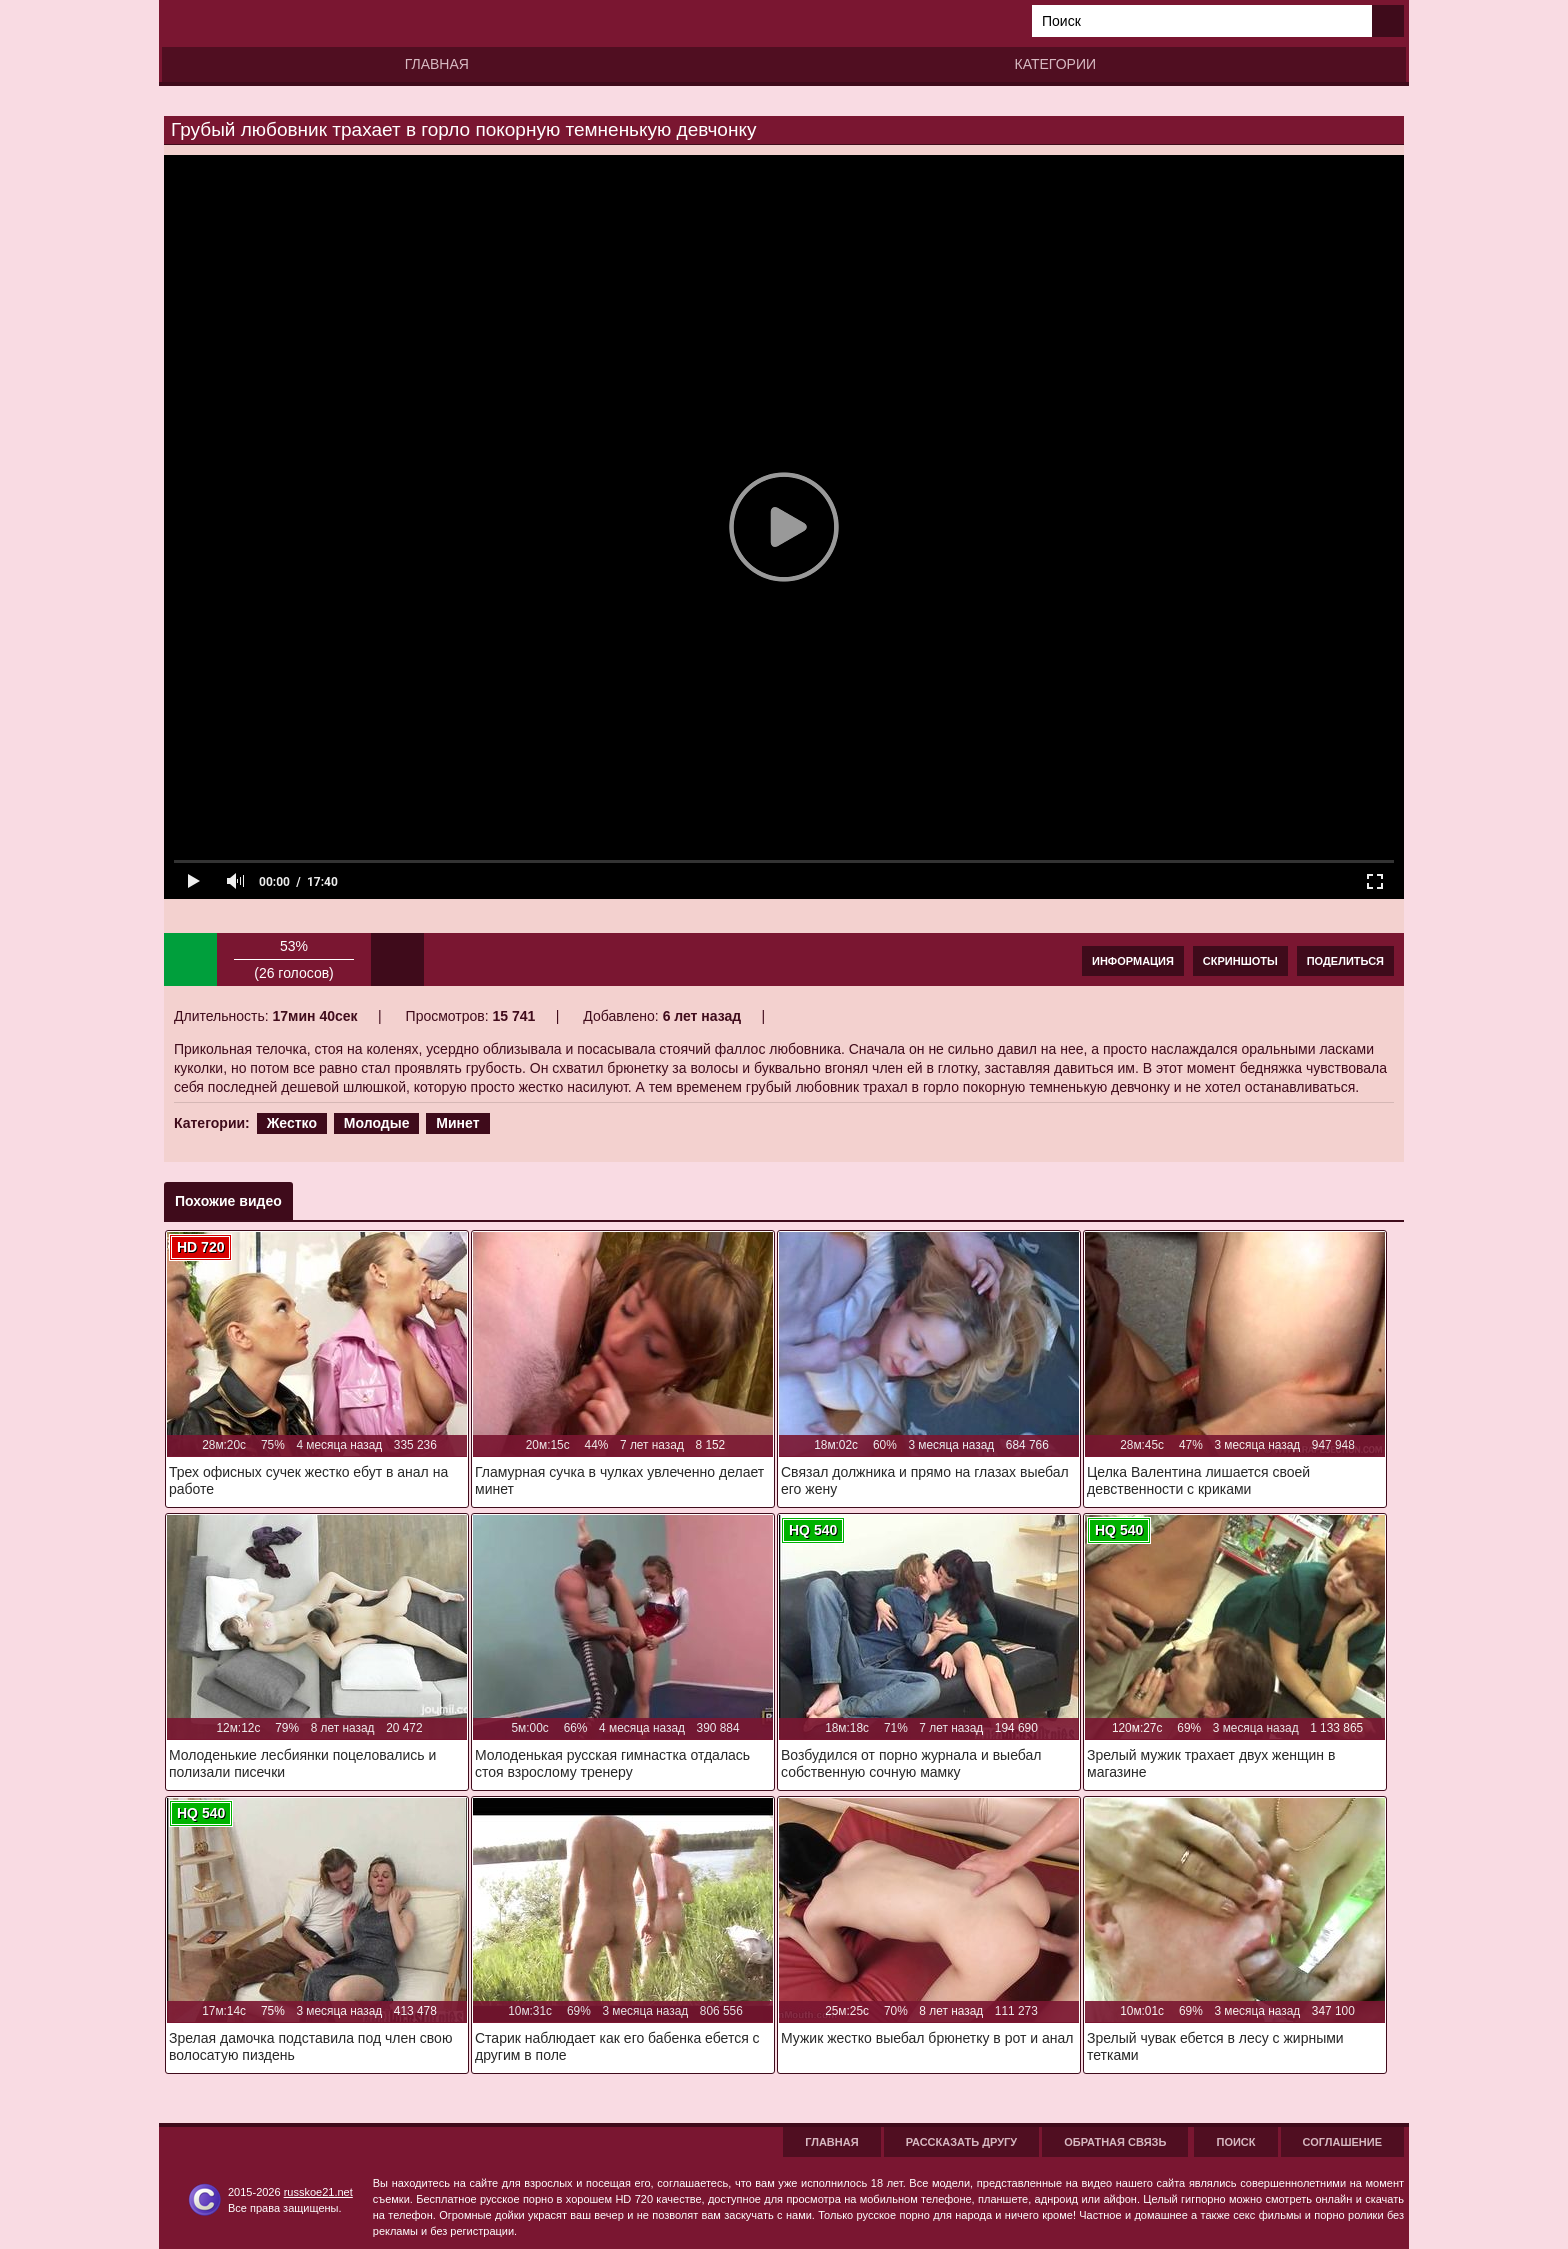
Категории (1055, 64)
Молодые (377, 1123)
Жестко (292, 1123)
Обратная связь (1115, 2142)
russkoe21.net (318, 2192)
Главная (437, 64)
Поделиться (1345, 961)
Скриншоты (1240, 961)
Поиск (1235, 2142)
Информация (1133, 961)
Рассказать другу (962, 2142)
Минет (457, 1123)
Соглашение (1342, 2142)
